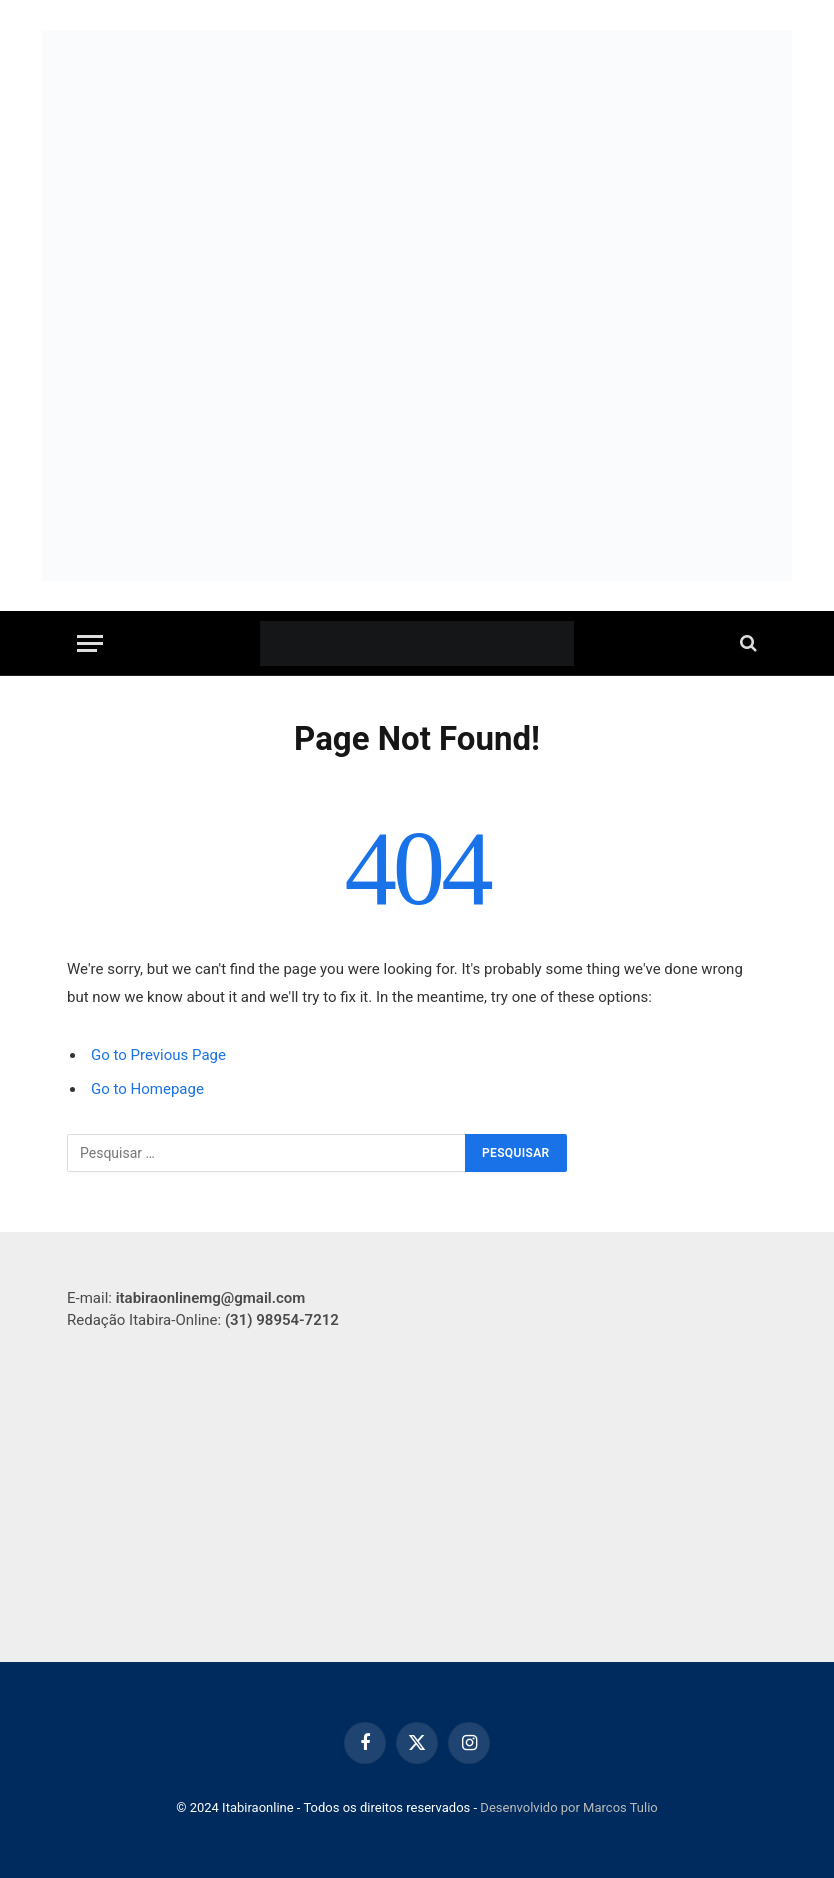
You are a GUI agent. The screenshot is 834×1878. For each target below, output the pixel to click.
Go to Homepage (147, 1089)
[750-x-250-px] (417, 456)
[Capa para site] (417, 180)
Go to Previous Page (158, 1055)
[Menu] (90, 643)
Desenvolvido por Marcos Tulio (568, 1807)
